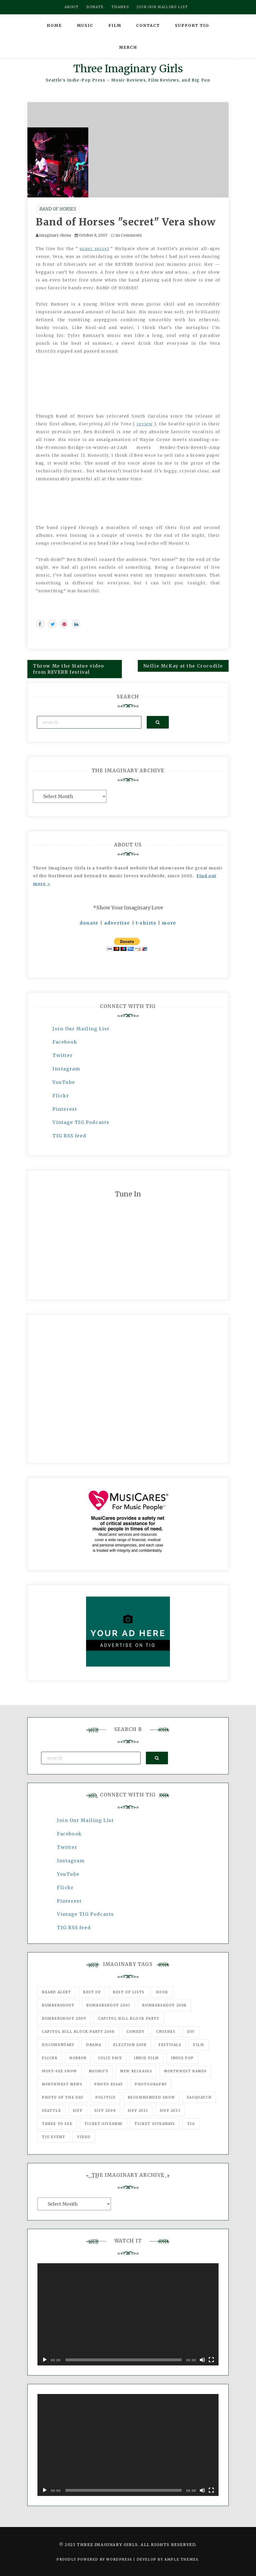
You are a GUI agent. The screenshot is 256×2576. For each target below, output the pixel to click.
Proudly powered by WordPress (94, 2559)
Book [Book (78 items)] (162, 1992)
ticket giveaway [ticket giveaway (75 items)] (103, 2124)
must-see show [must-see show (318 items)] (59, 2071)
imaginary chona (55, 235)
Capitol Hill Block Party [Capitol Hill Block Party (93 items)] (128, 2018)
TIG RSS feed (69, 1135)
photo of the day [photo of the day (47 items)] (63, 2097)
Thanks (120, 7)
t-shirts (146, 923)
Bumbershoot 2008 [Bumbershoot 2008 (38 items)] (164, 2005)
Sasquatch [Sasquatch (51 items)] (199, 2097)
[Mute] (202, 2360)
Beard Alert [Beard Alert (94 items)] (56, 1992)
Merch (128, 47)
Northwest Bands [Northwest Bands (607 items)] (185, 2071)
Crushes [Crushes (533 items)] (165, 2031)
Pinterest (65, 1109)
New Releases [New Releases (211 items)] (136, 2071)
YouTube (64, 1082)
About (72, 7)
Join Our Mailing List (81, 1029)
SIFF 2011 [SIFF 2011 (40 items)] (138, 2110)
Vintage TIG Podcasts (81, 1122)
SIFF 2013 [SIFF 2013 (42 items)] (170, 2110)
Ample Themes (181, 2559)
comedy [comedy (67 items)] (135, 2031)
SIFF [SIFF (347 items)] (77, 2110)
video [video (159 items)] (84, 2137)
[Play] (45, 2360)
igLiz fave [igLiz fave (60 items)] (110, 2058)
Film (114, 25)
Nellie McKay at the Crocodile (183, 666)
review (145, 423)
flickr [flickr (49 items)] (50, 2058)
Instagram (66, 1069)
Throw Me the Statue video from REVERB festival (68, 669)
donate (89, 923)
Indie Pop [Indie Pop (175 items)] (182, 2058)
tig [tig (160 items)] (191, 2124)
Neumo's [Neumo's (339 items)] (98, 2071)
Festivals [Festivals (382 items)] (169, 2045)
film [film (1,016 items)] (198, 2045)
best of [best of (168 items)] (92, 1992)
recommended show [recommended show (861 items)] (151, 2097)
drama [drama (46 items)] (93, 2045)
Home (54, 25)
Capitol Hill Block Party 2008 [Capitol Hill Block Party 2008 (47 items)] (78, 2031)
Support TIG (192, 25)
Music (85, 25)
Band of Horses (57, 209)
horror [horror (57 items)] (78, 2058)
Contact (148, 25)
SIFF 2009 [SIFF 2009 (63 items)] (105, 2110)
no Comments (126, 235)
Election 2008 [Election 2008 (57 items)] (130, 2045)
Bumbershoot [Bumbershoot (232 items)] (58, 2005)
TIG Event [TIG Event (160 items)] (53, 2137)
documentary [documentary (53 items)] (58, 2045)
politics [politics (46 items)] (105, 2097)
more (169, 923)
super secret (95, 248)
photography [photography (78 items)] (151, 2084)
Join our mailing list (162, 7)
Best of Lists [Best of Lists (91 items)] (128, 1992)
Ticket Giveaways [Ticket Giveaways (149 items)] (154, 2124)
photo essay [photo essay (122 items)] (108, 2084)
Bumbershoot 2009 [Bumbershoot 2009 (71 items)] (64, 2018)
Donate (95, 7)
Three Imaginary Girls (128, 68)
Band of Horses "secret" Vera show (126, 222)
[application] (128, 2314)
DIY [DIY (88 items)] (191, 2031)
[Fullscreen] (211, 2360)
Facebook (65, 1042)
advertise (117, 923)
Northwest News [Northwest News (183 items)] (62, 2084)
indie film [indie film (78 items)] (146, 2058)
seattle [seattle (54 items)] (51, 2110)
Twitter (63, 1055)
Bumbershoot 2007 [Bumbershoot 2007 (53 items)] (108, 2005)
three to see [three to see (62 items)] (57, 2124)
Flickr (61, 1095)
